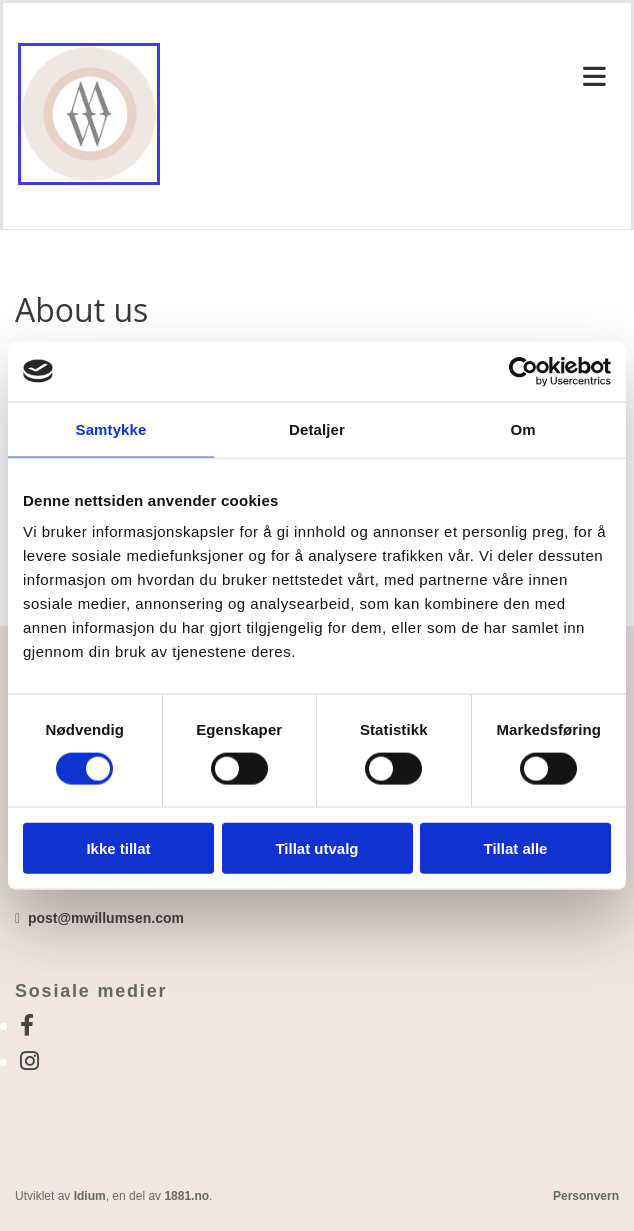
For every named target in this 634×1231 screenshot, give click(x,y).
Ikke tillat (118, 848)
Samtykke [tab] (111, 428)
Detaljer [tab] (317, 428)
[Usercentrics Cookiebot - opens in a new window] (523, 371)
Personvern (586, 1196)
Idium (90, 1196)
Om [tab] (522, 428)
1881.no (186, 1196)
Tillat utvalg (316, 848)
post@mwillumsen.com (106, 918)
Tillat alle (516, 848)
